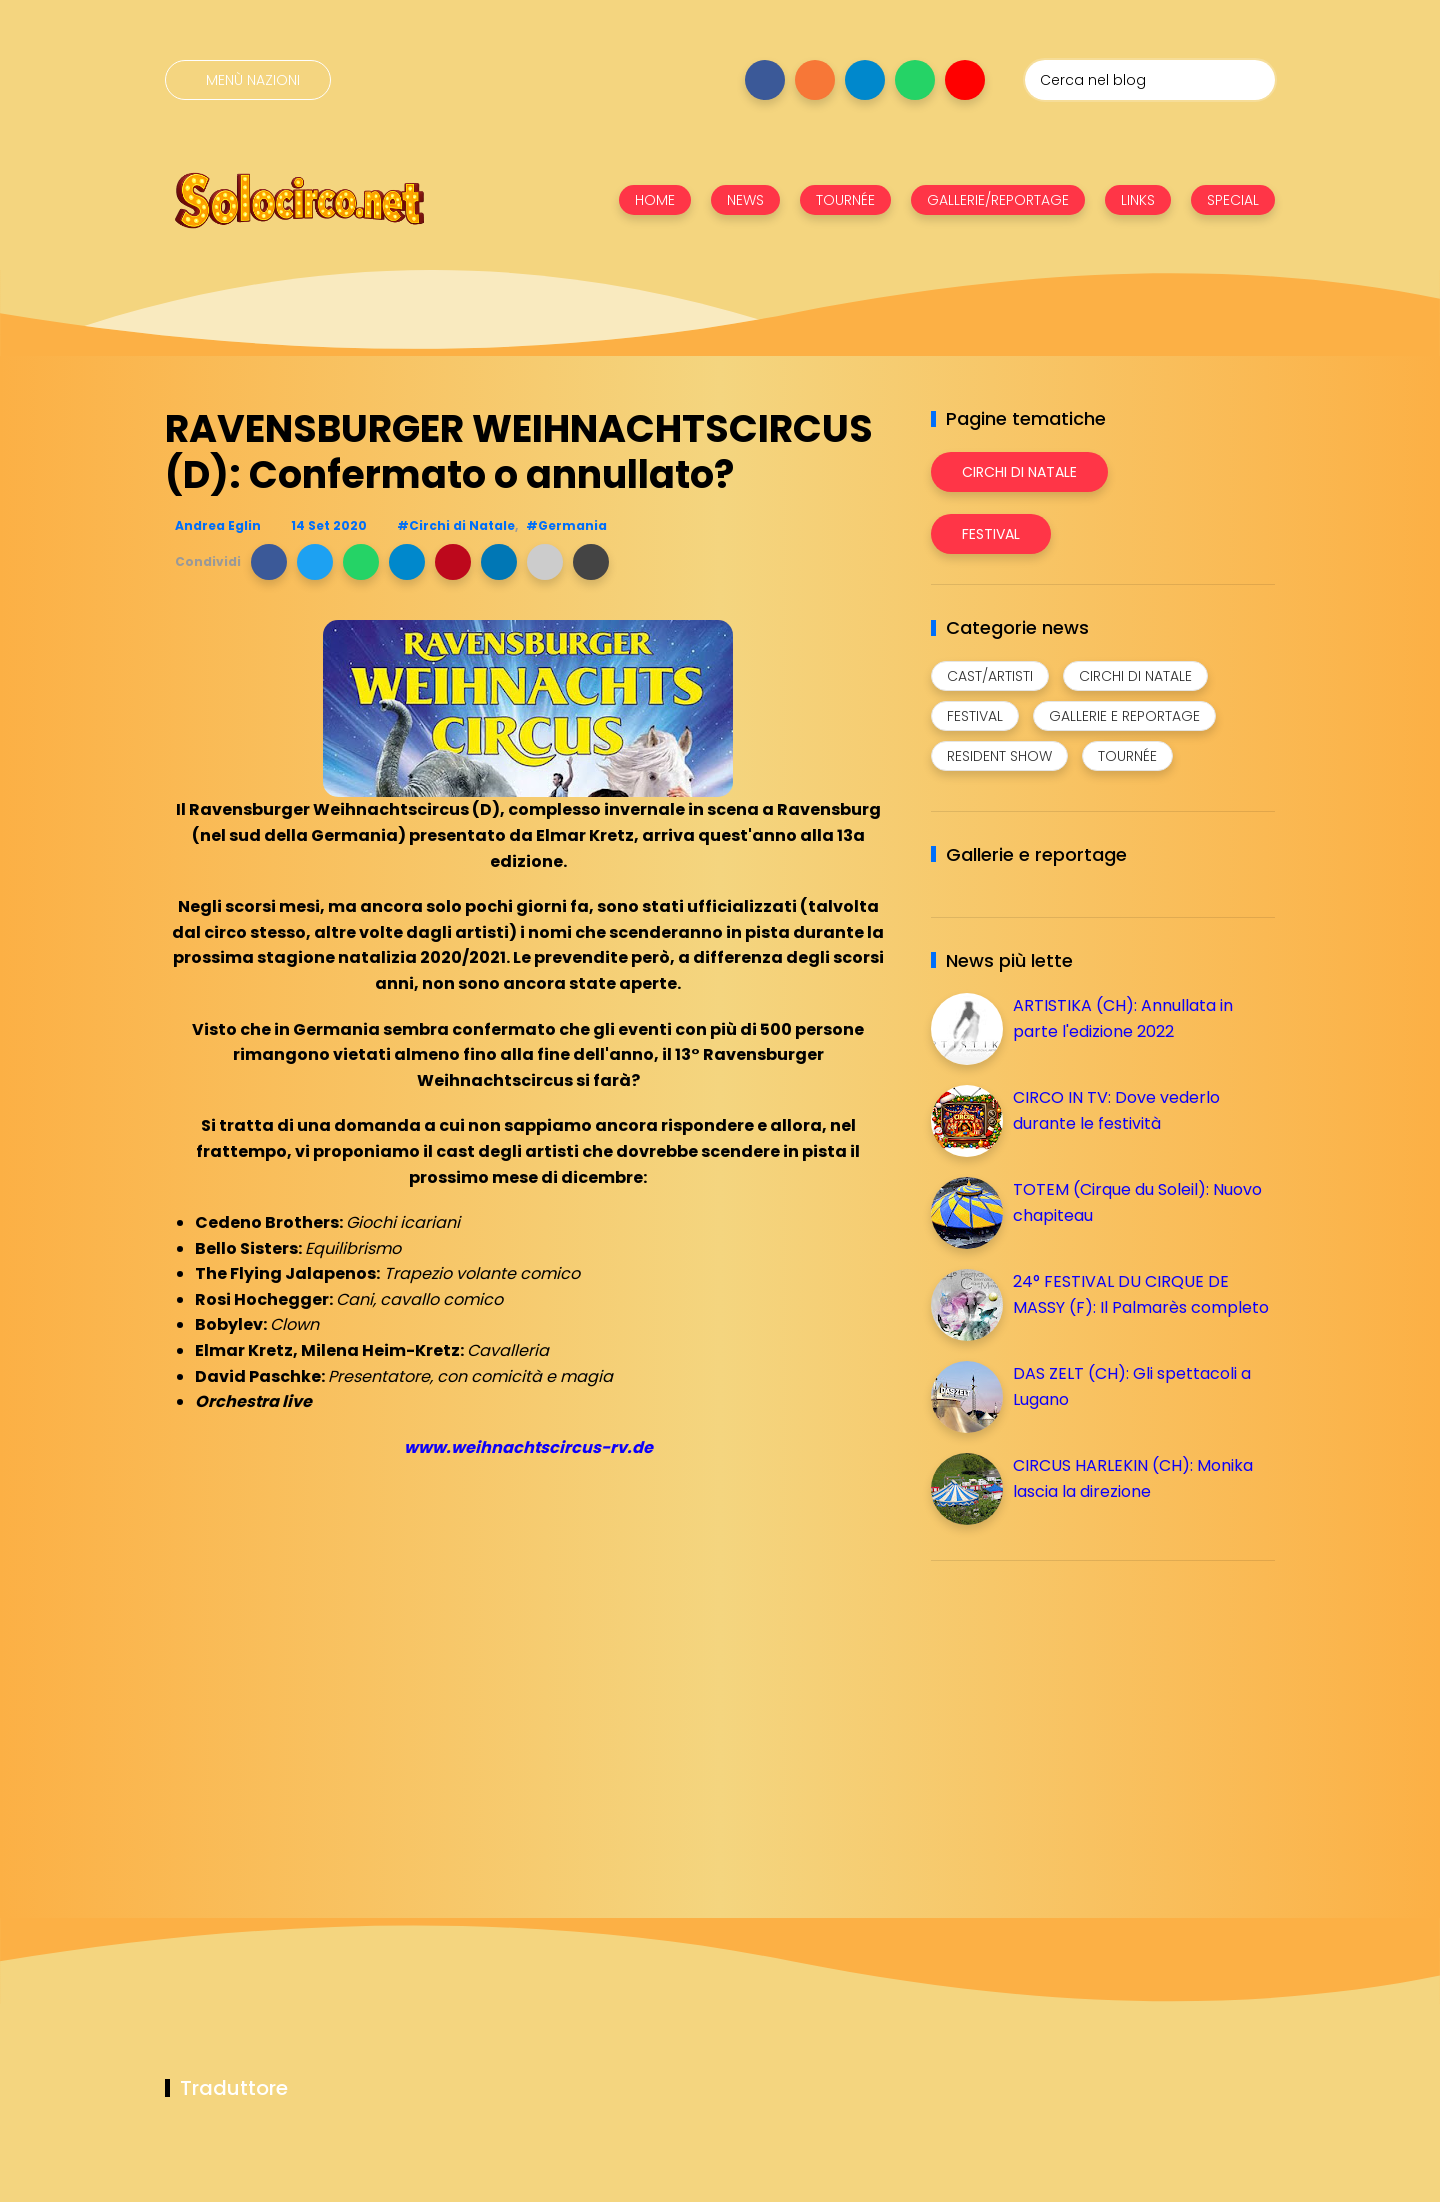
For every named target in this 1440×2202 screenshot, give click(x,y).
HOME (655, 200)
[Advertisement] (1081, 1716)
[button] (269, 562)
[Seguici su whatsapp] (915, 80)
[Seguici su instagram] (815, 80)
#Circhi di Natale (456, 525)
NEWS (745, 200)
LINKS (1138, 200)
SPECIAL (1233, 200)
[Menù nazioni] (248, 80)
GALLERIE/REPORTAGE (998, 200)
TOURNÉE (845, 200)
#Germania (566, 525)
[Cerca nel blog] (1150, 80)
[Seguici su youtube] (965, 80)
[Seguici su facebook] (765, 80)
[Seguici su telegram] (865, 80)
